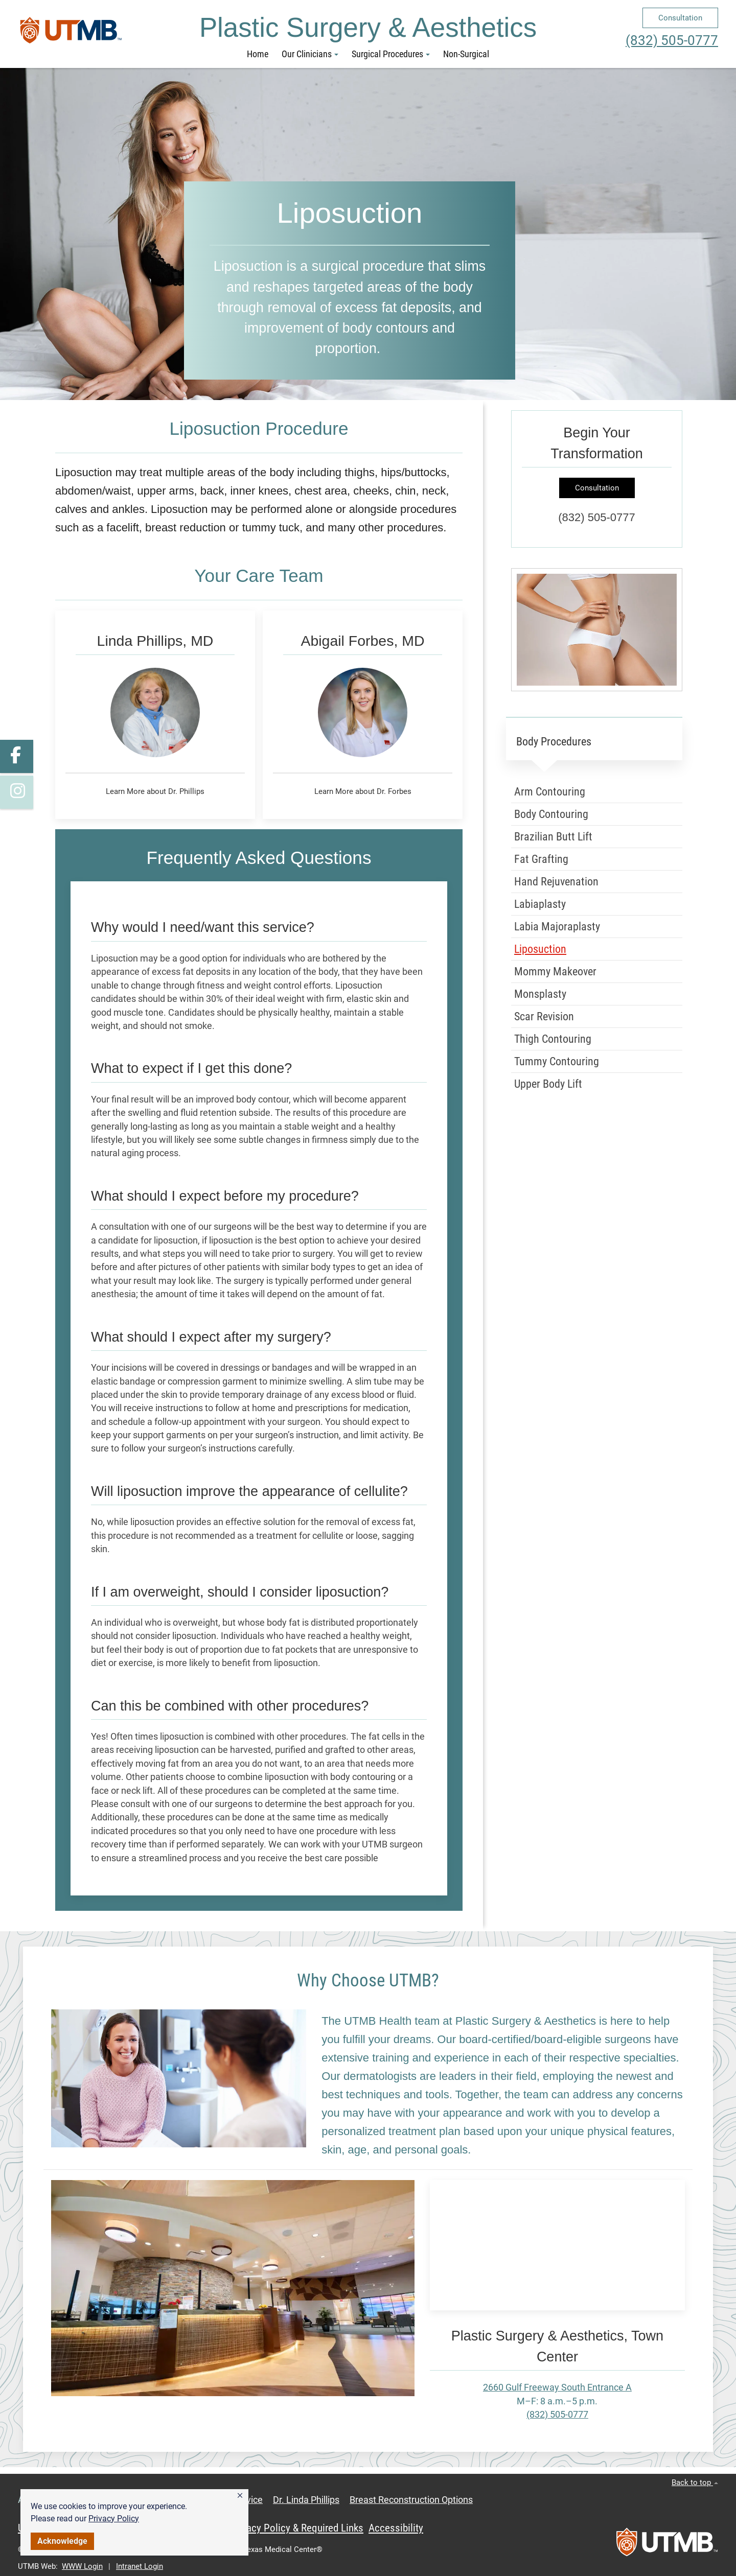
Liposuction (540, 949)
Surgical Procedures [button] (391, 54)
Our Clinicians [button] (310, 54)
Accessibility (396, 2528)
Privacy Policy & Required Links (296, 2528)
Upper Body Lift (548, 1084)
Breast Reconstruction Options (411, 2500)
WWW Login (82, 2566)
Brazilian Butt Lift (553, 836)
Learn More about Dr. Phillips (155, 791)
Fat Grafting (541, 859)
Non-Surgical (466, 54)
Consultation (680, 17)
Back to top (695, 2482)
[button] (240, 2495)
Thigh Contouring (552, 1039)
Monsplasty (540, 994)
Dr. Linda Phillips (306, 2500)
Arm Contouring (549, 791)
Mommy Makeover (555, 971)
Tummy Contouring (556, 1061)
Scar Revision (544, 1016)
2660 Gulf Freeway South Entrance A (557, 2387)
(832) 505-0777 (672, 40)
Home (257, 54)
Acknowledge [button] (62, 2541)
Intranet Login (139, 2566)
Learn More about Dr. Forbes (362, 791)
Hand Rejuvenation (556, 881)
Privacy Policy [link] (113, 2518)
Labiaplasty (540, 904)
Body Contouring (551, 814)
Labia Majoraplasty (557, 926)
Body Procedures (553, 741)
